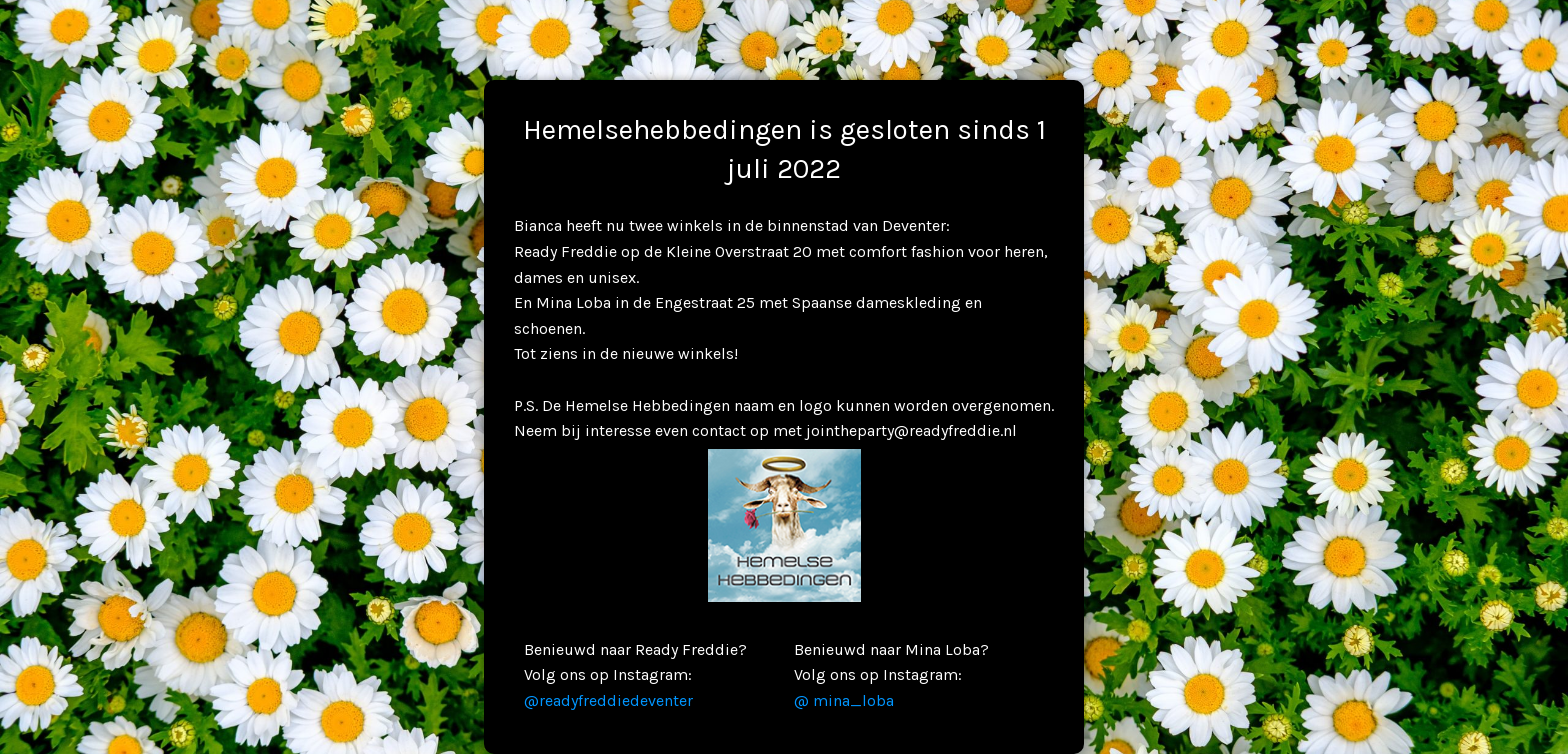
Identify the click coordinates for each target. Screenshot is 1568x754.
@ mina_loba (844, 700)
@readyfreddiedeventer (608, 700)
